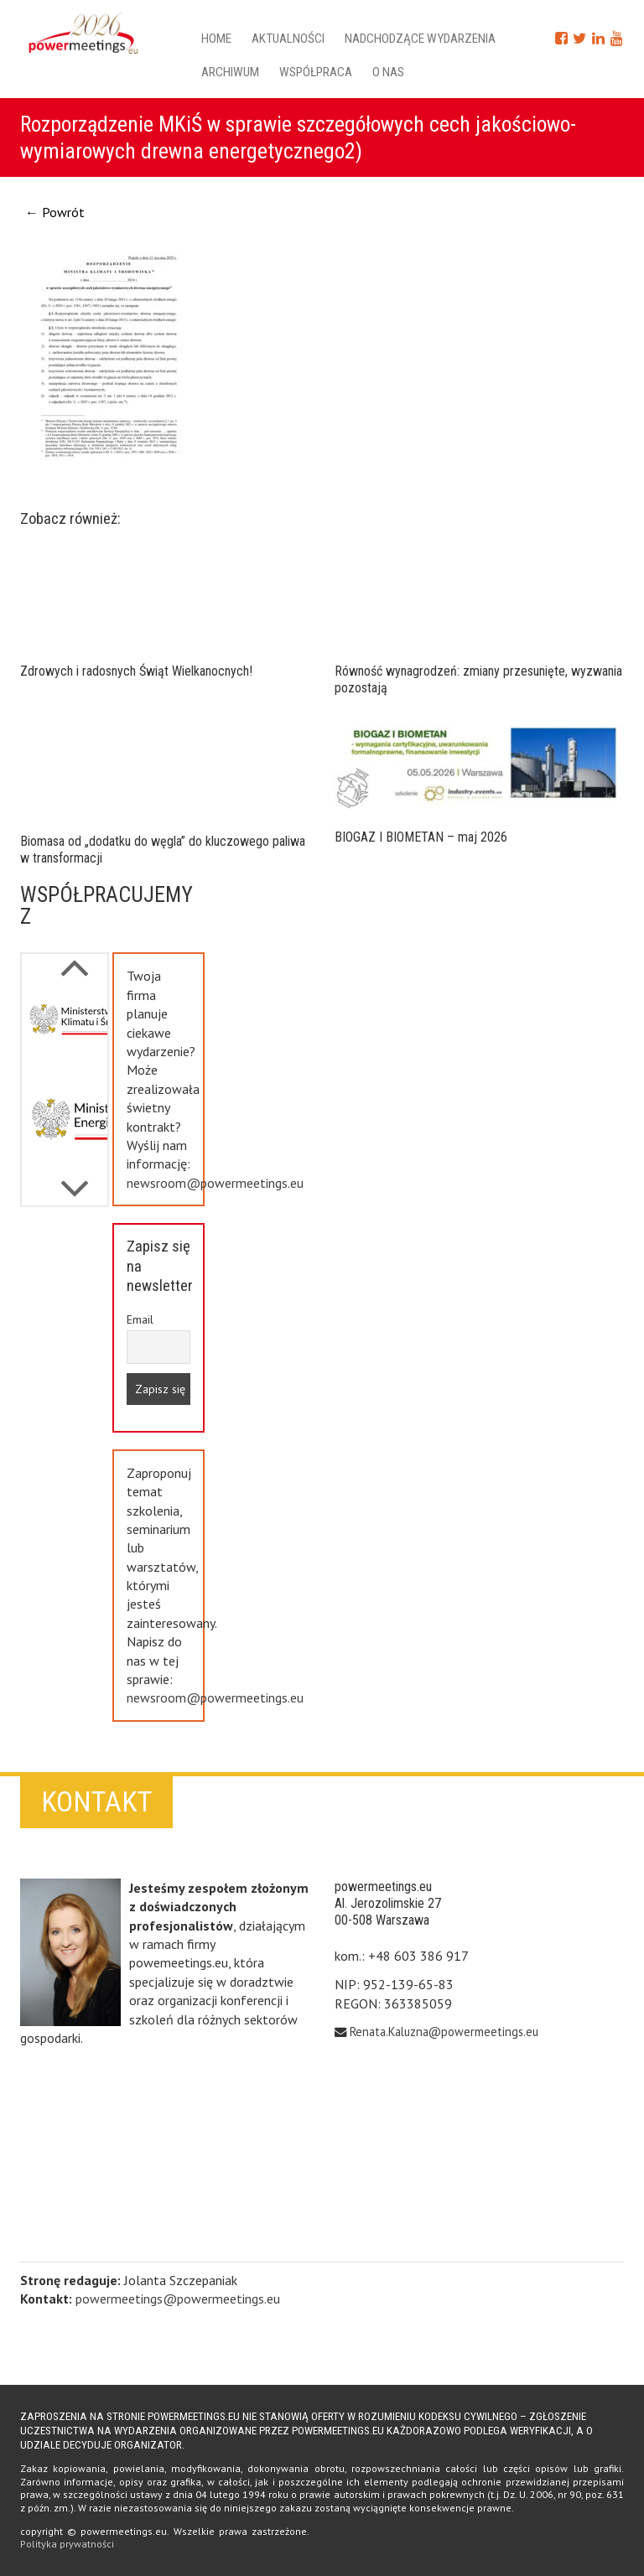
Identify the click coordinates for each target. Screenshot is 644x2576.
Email (140, 1319)
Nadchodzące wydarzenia (420, 38)
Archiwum (230, 72)
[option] (64, 1033)
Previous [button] (74, 1180)
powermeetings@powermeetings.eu (177, 2298)
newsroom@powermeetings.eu (215, 1182)
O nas (388, 72)
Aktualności (288, 38)
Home (216, 38)
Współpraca (315, 72)
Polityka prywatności (67, 2543)
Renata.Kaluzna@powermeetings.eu (444, 2032)
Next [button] (74, 959)
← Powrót (55, 212)
